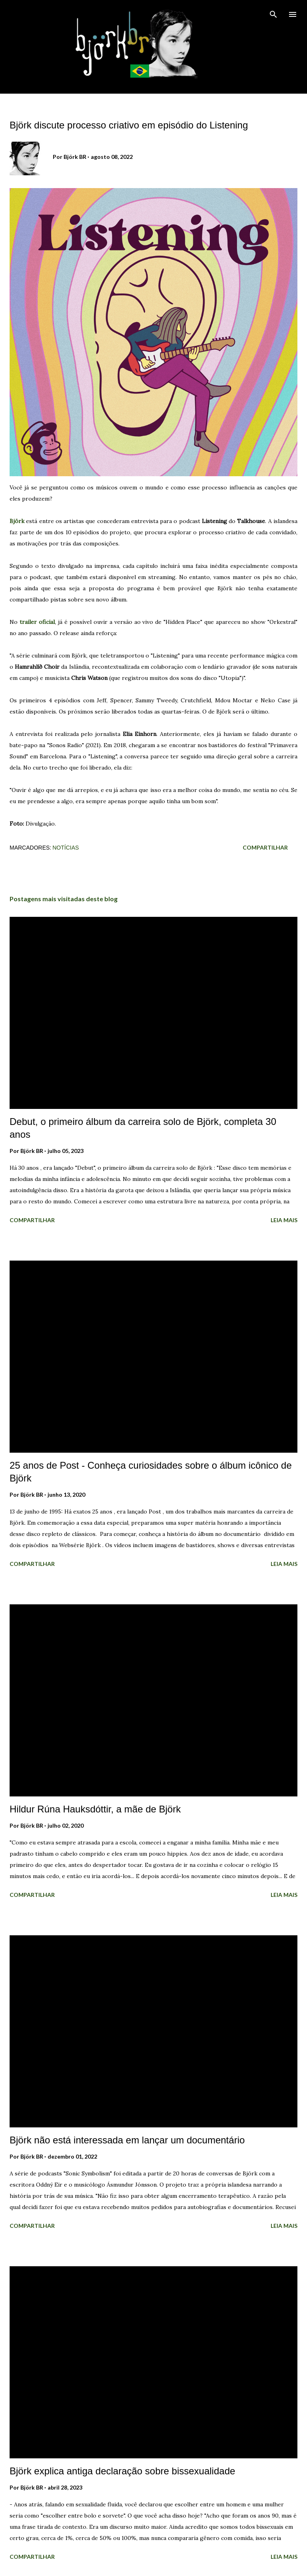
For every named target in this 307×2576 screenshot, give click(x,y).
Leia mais (284, 1220)
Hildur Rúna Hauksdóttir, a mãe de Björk (95, 1809)
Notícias (65, 847)
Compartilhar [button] (265, 847)
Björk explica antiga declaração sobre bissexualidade (122, 2471)
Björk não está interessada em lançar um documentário (127, 2140)
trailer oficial (37, 621)
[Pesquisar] (273, 14)
